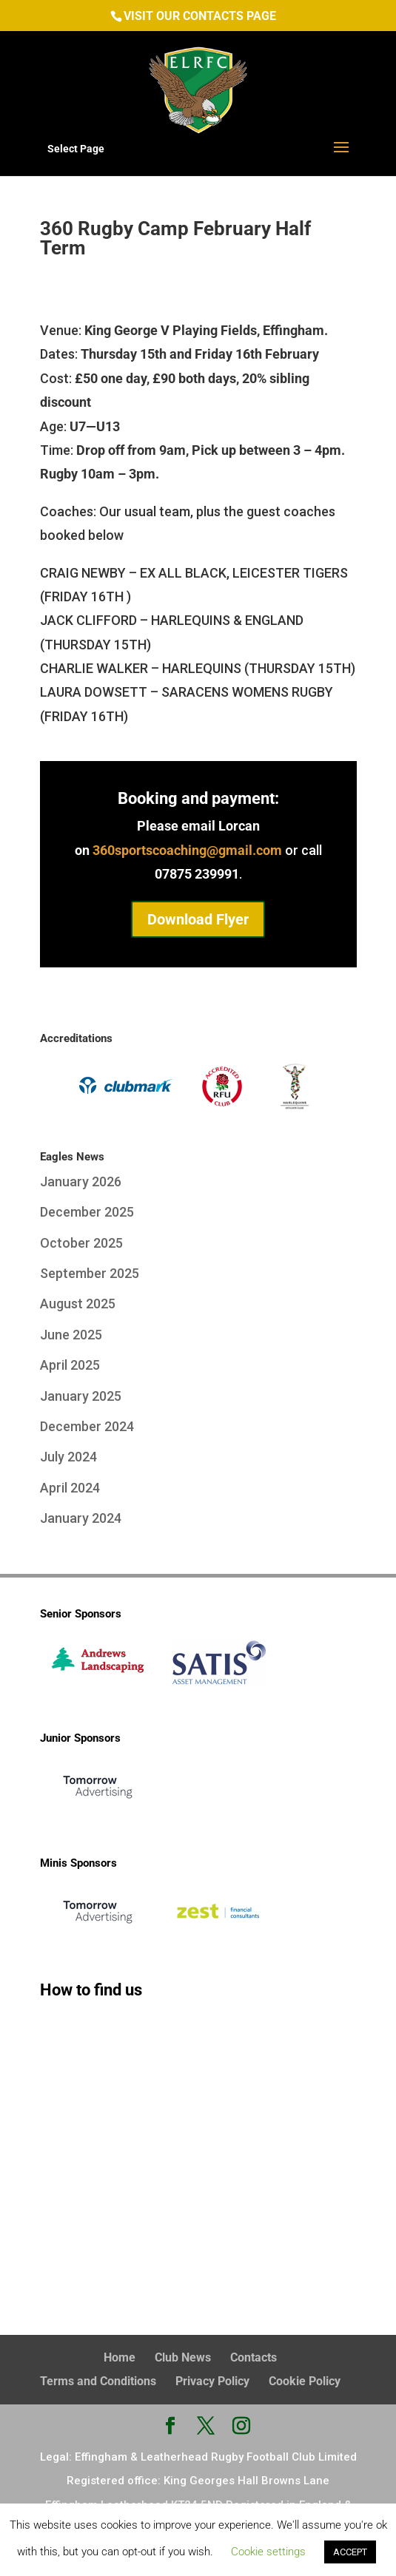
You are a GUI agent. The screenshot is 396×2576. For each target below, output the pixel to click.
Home (119, 2357)
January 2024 (80, 1518)
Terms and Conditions (98, 2381)
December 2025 (87, 1212)
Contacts (253, 2357)
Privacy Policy (212, 2381)
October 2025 (81, 1243)
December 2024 (87, 1426)
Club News (183, 2357)
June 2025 (71, 1334)
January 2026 (80, 1181)
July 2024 (68, 1456)
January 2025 (80, 1396)
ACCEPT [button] (350, 2552)
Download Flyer (198, 919)
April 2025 (70, 1365)
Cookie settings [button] (268, 2551)
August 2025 (77, 1303)
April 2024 (70, 1487)
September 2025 (89, 1273)
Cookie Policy (304, 2381)
